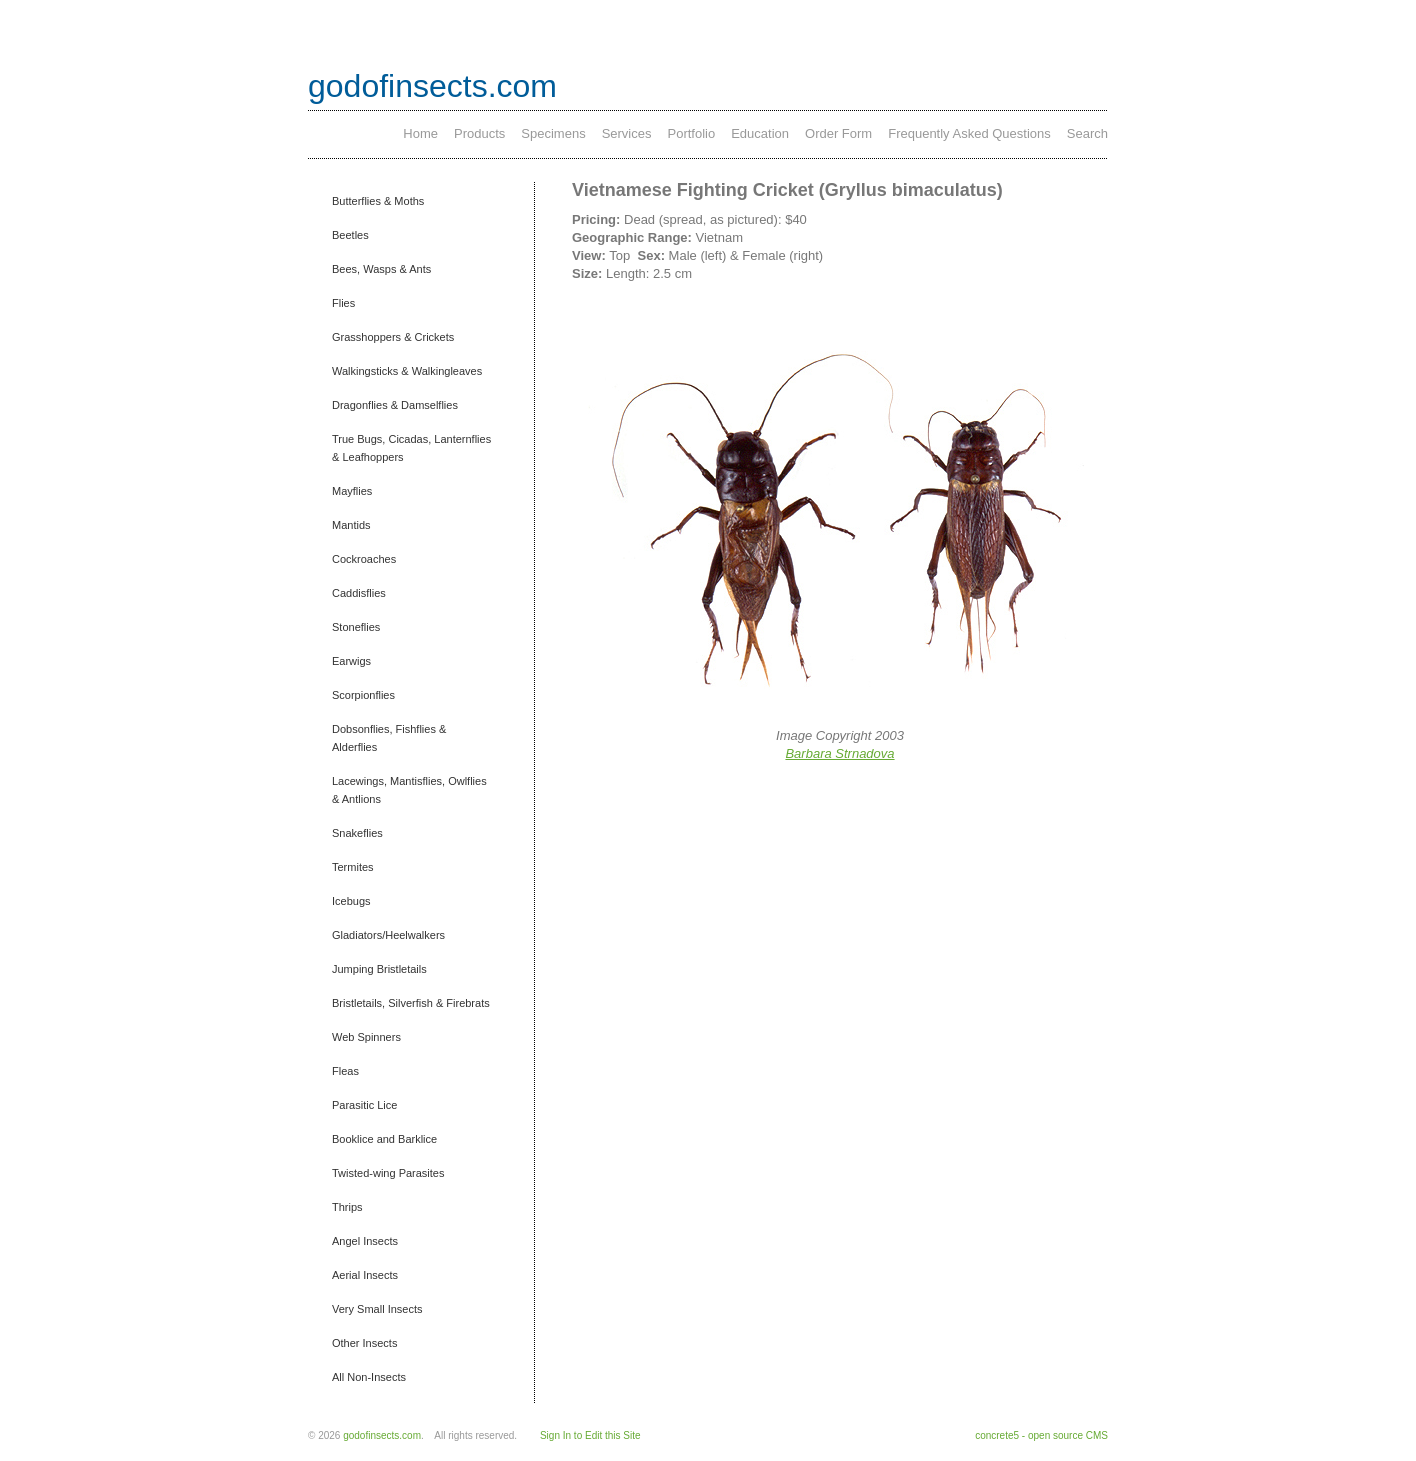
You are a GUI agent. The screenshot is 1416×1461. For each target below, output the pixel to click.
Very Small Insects (377, 1309)
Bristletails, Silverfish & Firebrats (411, 1003)
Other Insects (364, 1343)
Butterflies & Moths (378, 201)
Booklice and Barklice (384, 1139)
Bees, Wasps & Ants (381, 269)
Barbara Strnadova (839, 753)
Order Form (838, 133)
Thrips (347, 1207)
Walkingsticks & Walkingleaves (407, 371)
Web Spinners (366, 1037)
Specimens (553, 133)
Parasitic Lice (364, 1105)
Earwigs (351, 661)
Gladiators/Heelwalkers (388, 935)
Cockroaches (364, 559)
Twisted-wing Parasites (388, 1173)
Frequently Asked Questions (969, 133)
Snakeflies (357, 833)
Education (760, 133)
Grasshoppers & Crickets (393, 337)
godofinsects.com (432, 86)
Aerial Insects (365, 1275)
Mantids (351, 525)
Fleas (345, 1071)
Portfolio (692, 133)
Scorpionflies (363, 695)
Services (627, 133)
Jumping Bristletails (379, 969)
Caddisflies (359, 593)
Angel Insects (365, 1241)
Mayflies (352, 491)
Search (1087, 133)
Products (479, 133)
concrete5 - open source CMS (1041, 1435)
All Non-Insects (369, 1377)
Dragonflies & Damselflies (395, 405)
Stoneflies (356, 627)
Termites (353, 867)
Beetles (350, 235)
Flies (343, 303)
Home (420, 133)
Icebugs (351, 901)
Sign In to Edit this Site (590, 1435)
